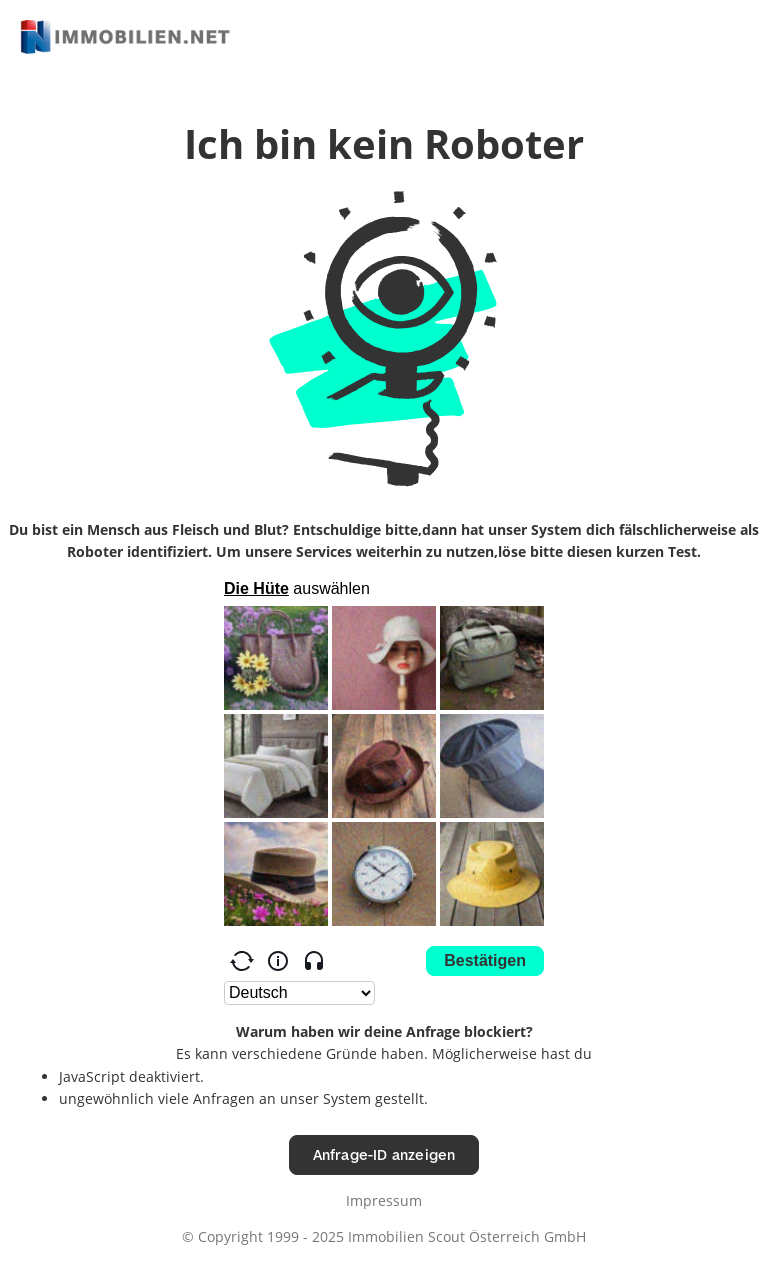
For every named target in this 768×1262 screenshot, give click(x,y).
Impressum (384, 1200)
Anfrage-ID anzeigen (384, 1154)
